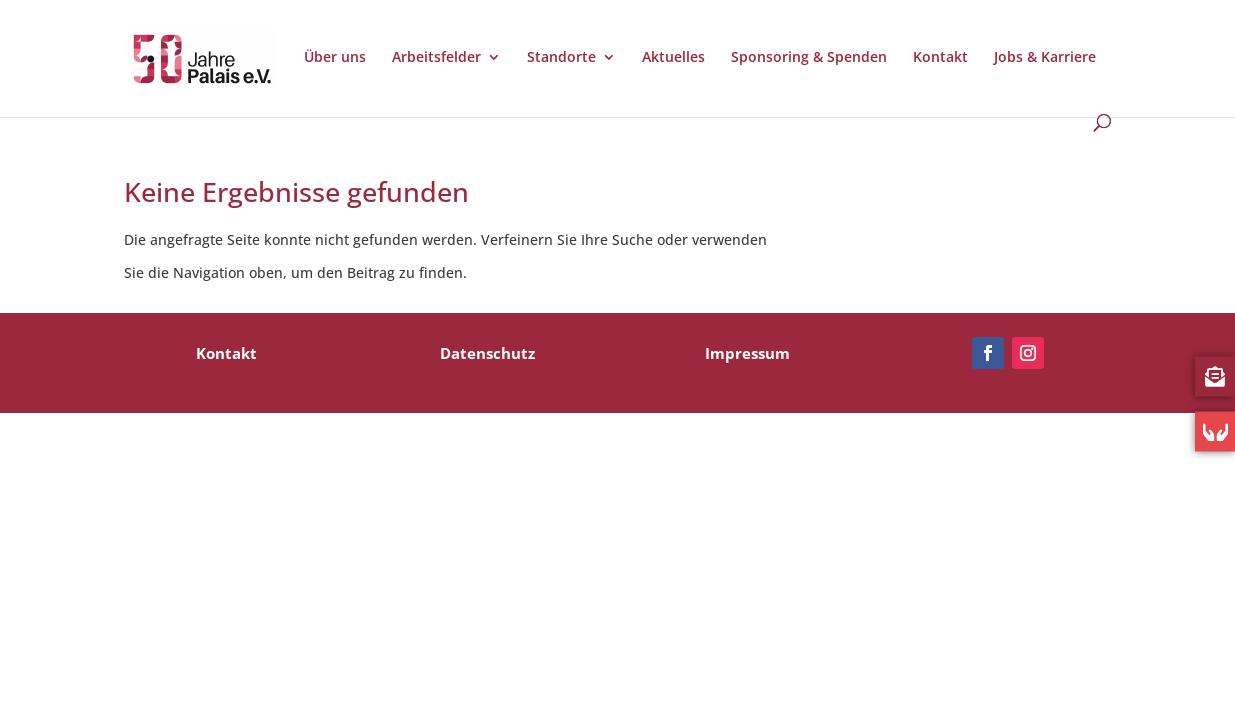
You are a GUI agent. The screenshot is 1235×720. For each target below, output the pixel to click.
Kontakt (940, 58)
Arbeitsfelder (436, 58)
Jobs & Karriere (1045, 58)
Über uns (335, 58)
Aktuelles (673, 58)
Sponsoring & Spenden (809, 58)
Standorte (561, 58)
